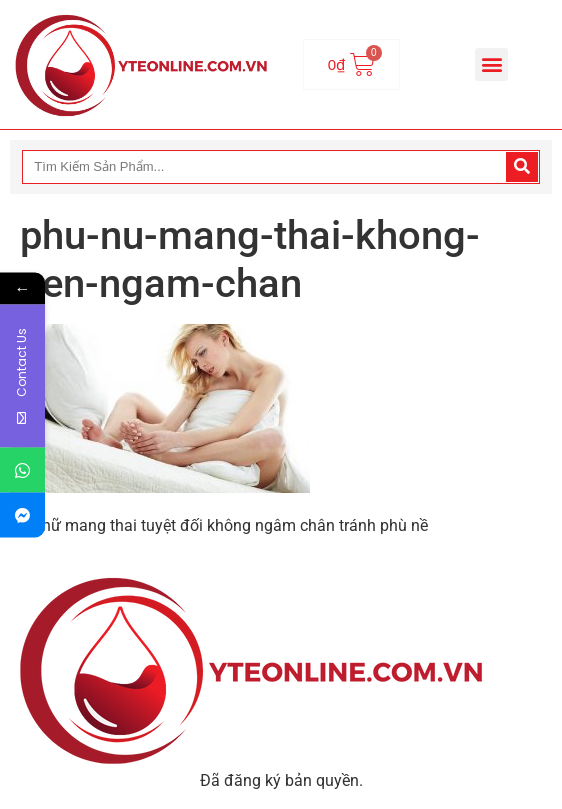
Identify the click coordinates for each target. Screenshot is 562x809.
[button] (491, 64)
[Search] (522, 167)
